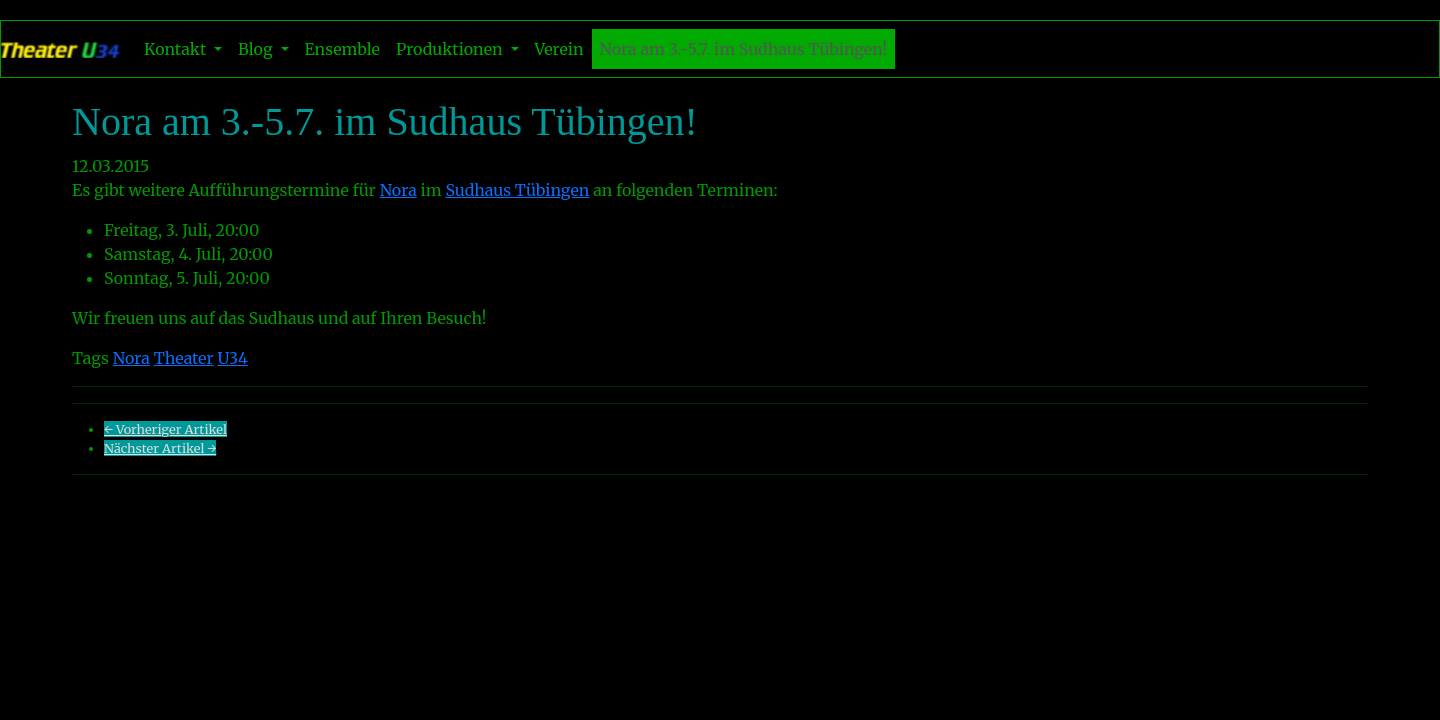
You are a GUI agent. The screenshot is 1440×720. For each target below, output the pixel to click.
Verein (559, 49)
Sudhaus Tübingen (517, 190)
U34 (232, 358)
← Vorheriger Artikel (165, 429)
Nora (398, 190)
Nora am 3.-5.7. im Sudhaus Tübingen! (744, 49)
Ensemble (342, 49)
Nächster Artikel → (160, 448)
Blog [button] (257, 49)
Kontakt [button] (177, 49)
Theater (184, 358)
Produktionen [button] (451, 49)
